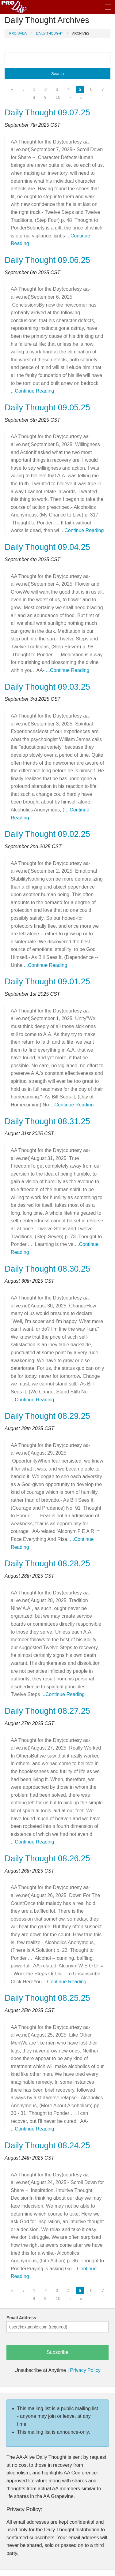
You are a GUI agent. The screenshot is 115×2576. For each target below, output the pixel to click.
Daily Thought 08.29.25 (47, 1416)
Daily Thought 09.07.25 (47, 112)
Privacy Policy (85, 2370)
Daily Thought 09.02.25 (47, 834)
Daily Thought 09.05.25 (47, 407)
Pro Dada (18, 33)
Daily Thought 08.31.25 (47, 1121)
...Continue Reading (32, 390)
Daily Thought (49, 33)
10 (58, 97)
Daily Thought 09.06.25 (47, 260)
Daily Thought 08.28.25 (47, 1563)
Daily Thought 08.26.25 (47, 1858)
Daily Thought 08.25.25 (47, 1998)
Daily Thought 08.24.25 (47, 2145)
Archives (80, 33)
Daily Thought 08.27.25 (47, 1711)
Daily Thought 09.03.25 (47, 687)
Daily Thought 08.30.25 (47, 1268)
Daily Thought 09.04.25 (47, 547)
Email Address (21, 2317)
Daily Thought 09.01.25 (47, 981)
